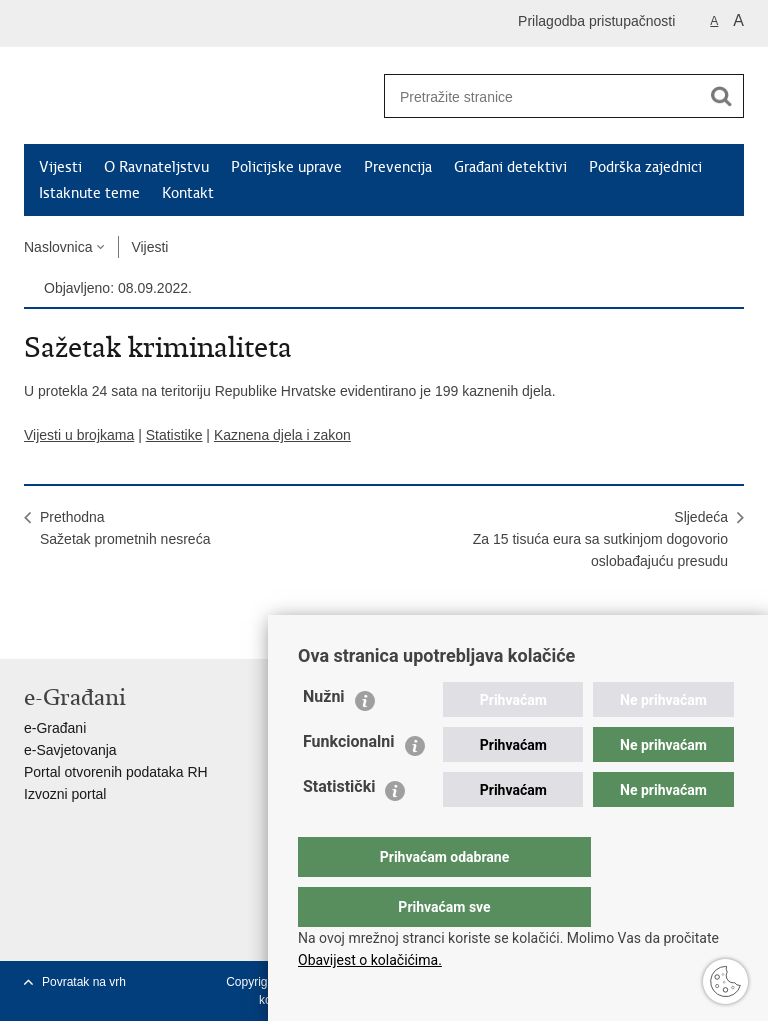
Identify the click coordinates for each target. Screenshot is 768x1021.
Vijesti (60, 167)
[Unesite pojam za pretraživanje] (535, 96)
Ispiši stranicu (34, 627)
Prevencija (398, 167)
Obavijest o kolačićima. (370, 960)
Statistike (174, 435)
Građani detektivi (510, 167)
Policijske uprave (286, 167)
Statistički (339, 826)
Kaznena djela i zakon (282, 435)
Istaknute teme (89, 193)
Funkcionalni (349, 781)
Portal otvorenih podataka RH (116, 772)
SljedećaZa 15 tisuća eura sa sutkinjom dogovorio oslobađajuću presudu (600, 539)
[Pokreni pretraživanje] (721, 96)
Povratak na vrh (84, 982)
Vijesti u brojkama (79, 435)
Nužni (324, 736)
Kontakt (188, 193)
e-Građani (55, 728)
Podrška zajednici (645, 167)
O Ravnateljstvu (156, 167)
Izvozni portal (65, 794)
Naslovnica (58, 247)
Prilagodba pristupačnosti (596, 21)
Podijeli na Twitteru (120, 627)
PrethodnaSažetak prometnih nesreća (125, 528)
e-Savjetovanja (70, 750)
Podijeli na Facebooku (77, 627)
